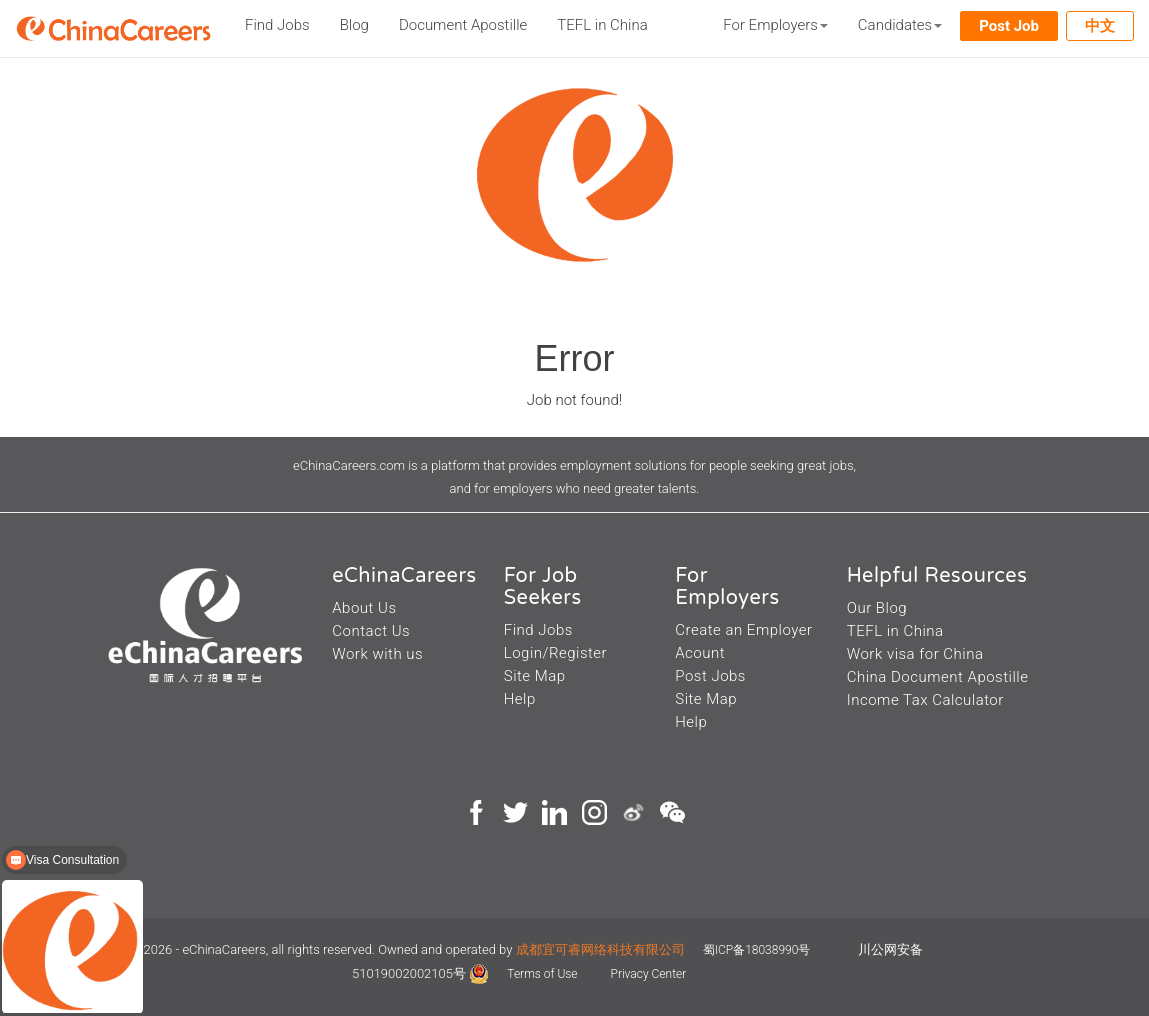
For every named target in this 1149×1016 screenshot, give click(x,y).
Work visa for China (915, 654)
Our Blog (877, 608)
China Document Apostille (938, 677)
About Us (364, 608)
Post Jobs (710, 676)
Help (520, 699)
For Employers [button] (775, 25)
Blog (354, 25)
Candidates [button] (900, 25)
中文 (1100, 26)
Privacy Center (649, 974)
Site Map (535, 676)
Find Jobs (277, 25)
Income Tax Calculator (925, 700)
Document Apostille (463, 25)
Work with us (377, 654)
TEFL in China (602, 25)
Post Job (1009, 26)
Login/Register (555, 653)
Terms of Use (543, 974)
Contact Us (371, 631)
